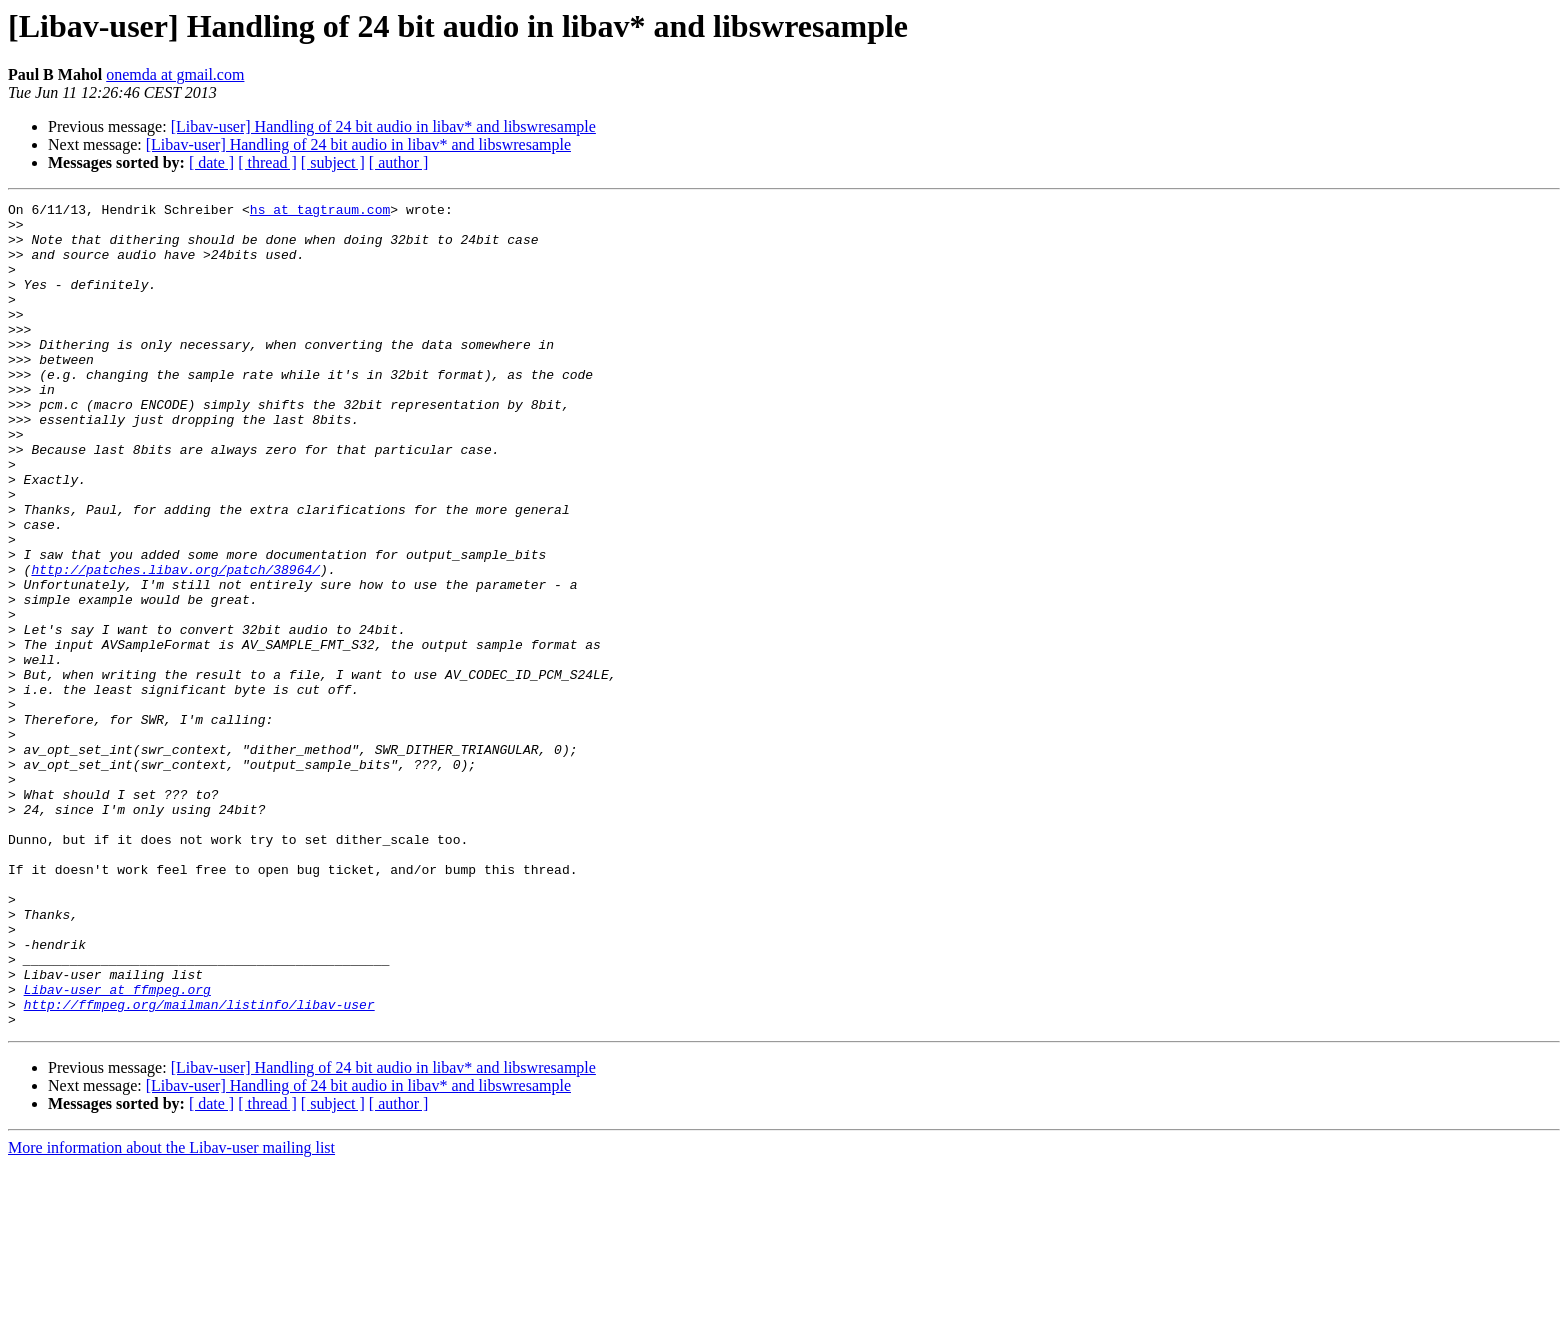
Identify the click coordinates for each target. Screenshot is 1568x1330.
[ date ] (211, 162)
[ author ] (399, 162)
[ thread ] (267, 162)
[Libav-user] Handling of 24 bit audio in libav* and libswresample (383, 126)
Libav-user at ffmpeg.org (117, 1148)
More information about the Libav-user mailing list (171, 1312)
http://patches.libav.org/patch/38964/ (175, 644)
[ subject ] (333, 162)
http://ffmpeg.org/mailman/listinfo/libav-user (199, 1166)
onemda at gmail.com (175, 74)
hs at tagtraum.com (320, 212)
